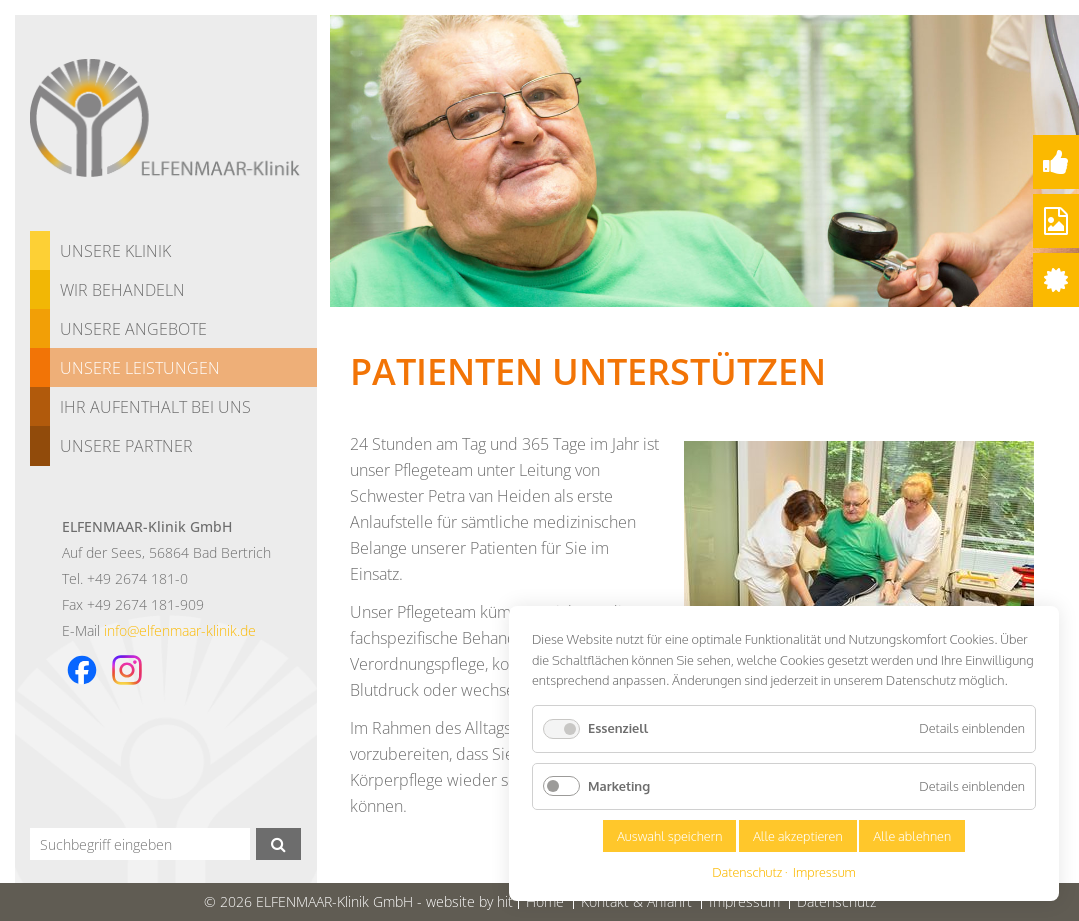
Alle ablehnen (912, 836)
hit (505, 901)
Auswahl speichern (669, 836)
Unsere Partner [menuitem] (126, 446)
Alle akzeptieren (798, 836)
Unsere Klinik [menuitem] (115, 251)
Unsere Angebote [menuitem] (133, 329)
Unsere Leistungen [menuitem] (140, 368)
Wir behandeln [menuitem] (122, 290)
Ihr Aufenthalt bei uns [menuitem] (155, 407)
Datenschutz (747, 872)
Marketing (619, 786)
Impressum (824, 872)
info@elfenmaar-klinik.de (180, 630)
